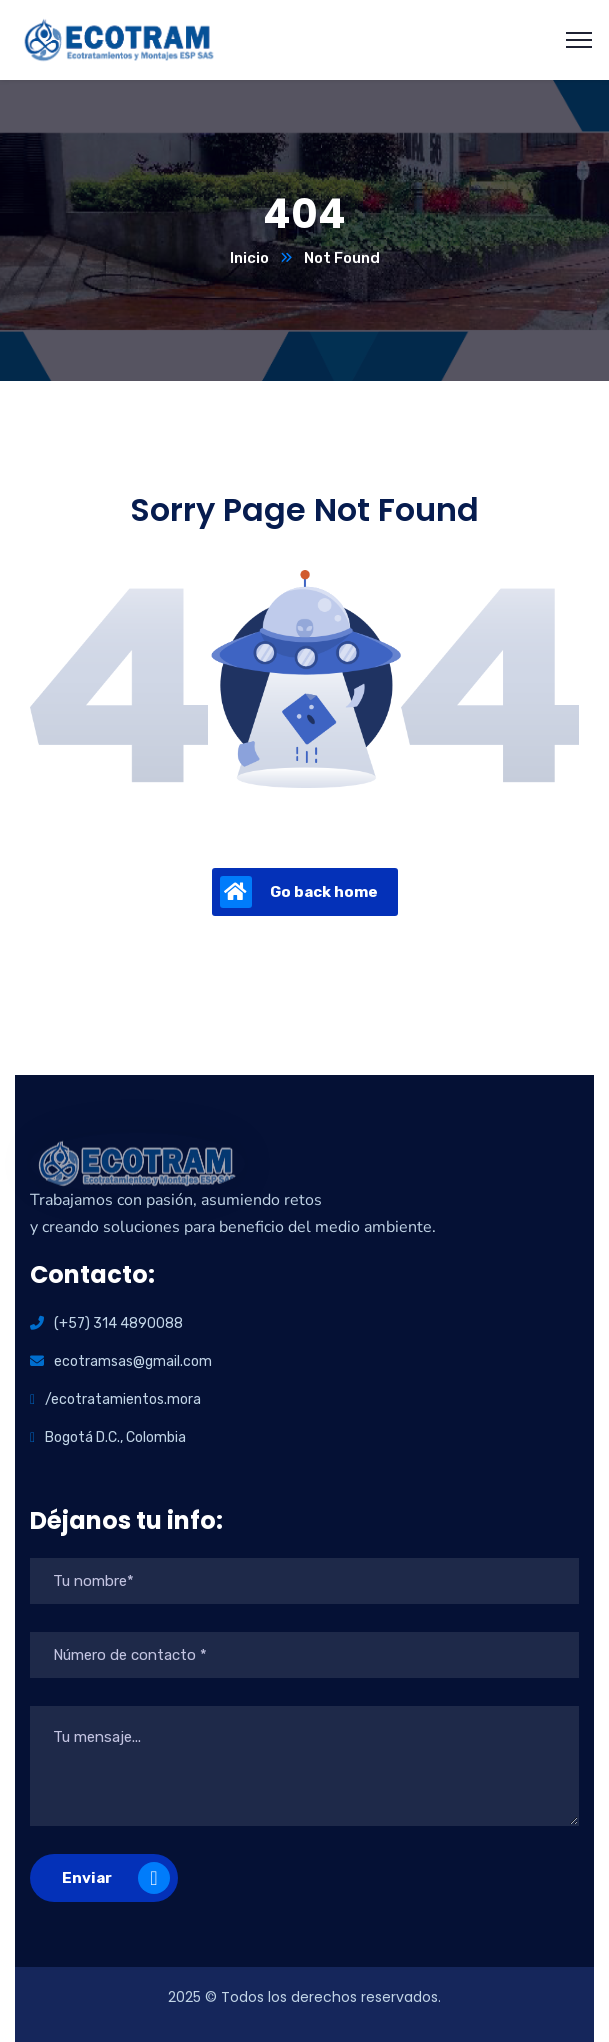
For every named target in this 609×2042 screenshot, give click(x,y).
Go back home (299, 892)
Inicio (249, 258)
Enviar (116, 1878)
